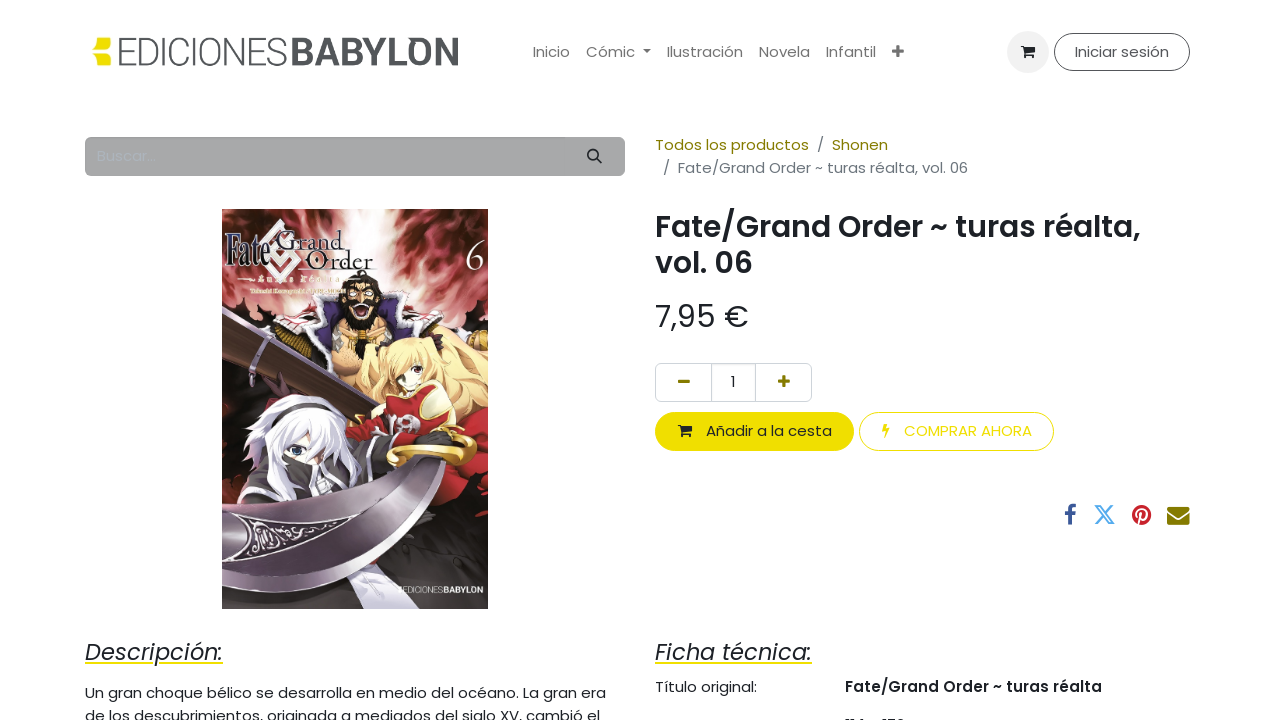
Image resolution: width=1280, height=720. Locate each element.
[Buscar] (595, 156)
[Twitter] (1104, 515)
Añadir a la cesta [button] (755, 430)
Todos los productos (732, 144)
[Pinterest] (1141, 515)
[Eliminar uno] (683, 382)
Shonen (860, 144)
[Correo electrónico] (1178, 515)
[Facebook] (1070, 515)
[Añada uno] (783, 382)
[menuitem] (551, 52)
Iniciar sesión (1122, 51)
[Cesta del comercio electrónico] (1028, 52)
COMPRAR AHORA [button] (957, 430)
